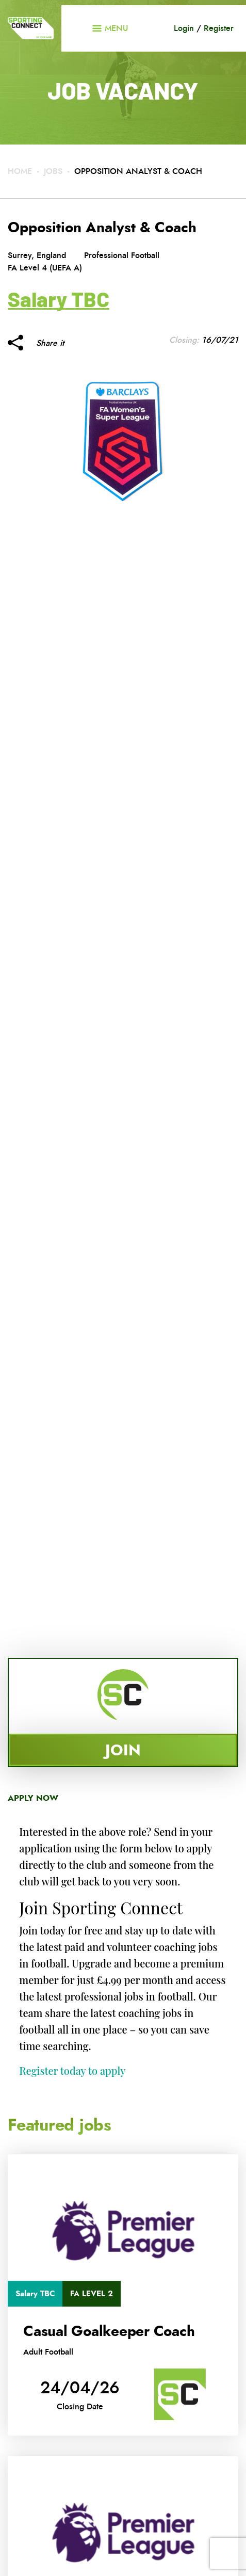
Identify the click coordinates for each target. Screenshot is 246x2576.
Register (219, 28)
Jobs (53, 171)
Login (184, 28)
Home (20, 171)
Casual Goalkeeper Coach (108, 2331)
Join (123, 1750)
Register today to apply (72, 2070)
